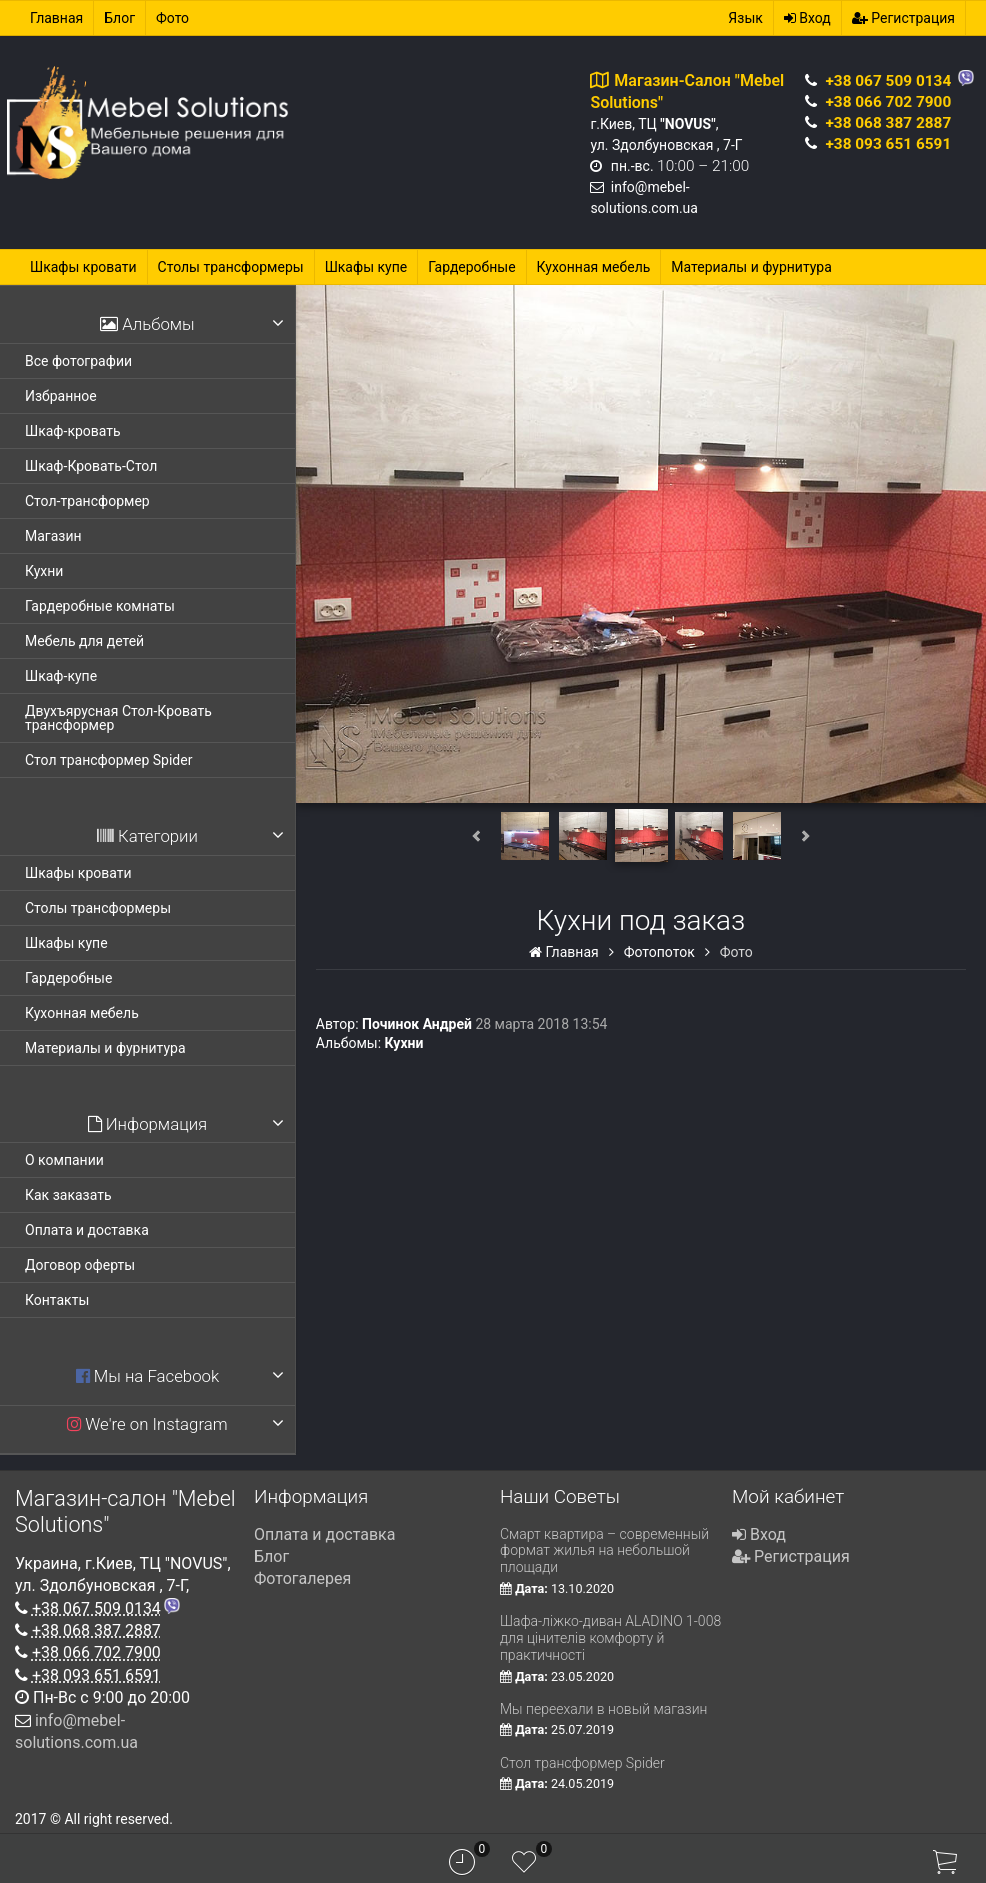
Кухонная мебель (594, 267)
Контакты (57, 1300)
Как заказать (68, 1195)
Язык (745, 18)
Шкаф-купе (61, 676)
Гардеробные (471, 267)
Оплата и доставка (87, 1230)
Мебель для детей (84, 641)
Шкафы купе (366, 267)
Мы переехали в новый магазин (603, 1709)
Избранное (61, 396)
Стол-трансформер (87, 501)
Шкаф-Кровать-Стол (91, 466)
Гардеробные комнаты (100, 606)
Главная (56, 18)
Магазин (53, 536)
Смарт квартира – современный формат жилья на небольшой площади (604, 1551)
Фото (172, 18)
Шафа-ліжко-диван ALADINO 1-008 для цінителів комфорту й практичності (610, 1638)
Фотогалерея (302, 1578)
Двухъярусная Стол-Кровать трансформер (118, 718)
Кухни (44, 571)
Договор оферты (80, 1265)
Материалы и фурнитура (751, 267)
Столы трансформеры (231, 267)
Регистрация (903, 18)
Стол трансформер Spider (108, 760)
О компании (64, 1160)
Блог (119, 18)
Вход (807, 18)
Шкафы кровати (83, 267)
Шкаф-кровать (73, 431)
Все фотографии (78, 361)
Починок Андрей (417, 1024)
